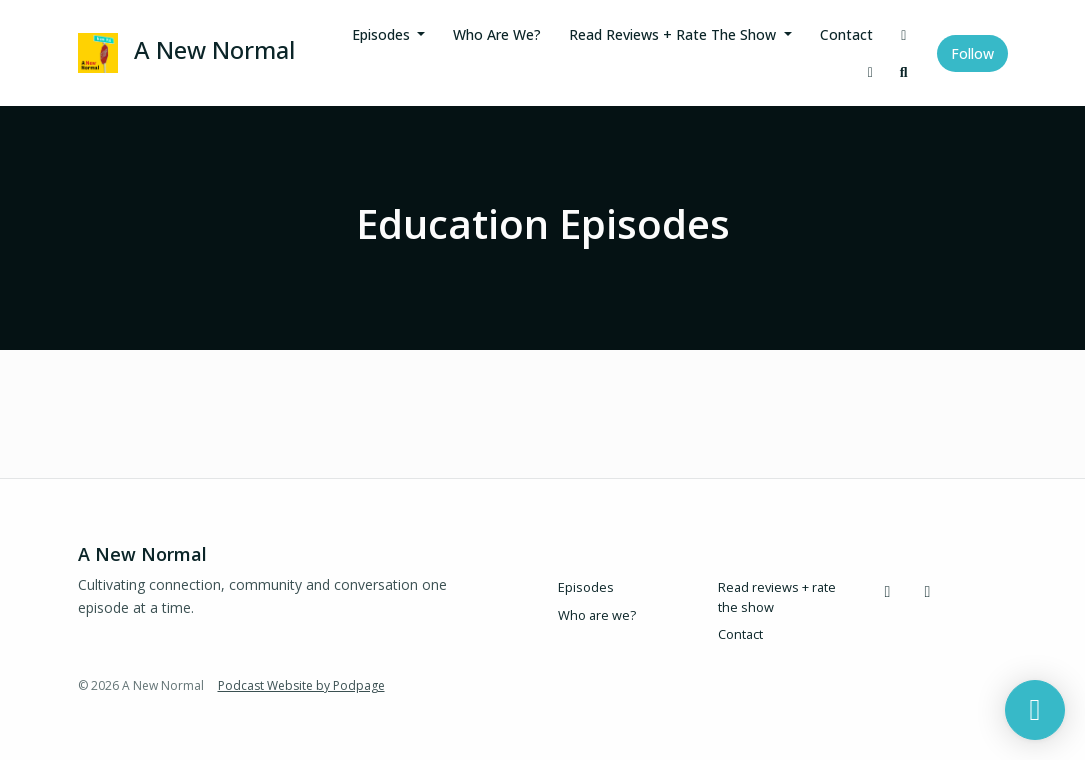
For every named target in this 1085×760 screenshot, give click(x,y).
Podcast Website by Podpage (301, 685)
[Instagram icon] (888, 591)
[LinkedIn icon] (928, 591)
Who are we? (497, 34)
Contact (846, 34)
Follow (972, 53)
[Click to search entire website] (904, 71)
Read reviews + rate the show (674, 34)
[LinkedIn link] (871, 71)
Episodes (383, 34)
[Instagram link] (904, 34)
